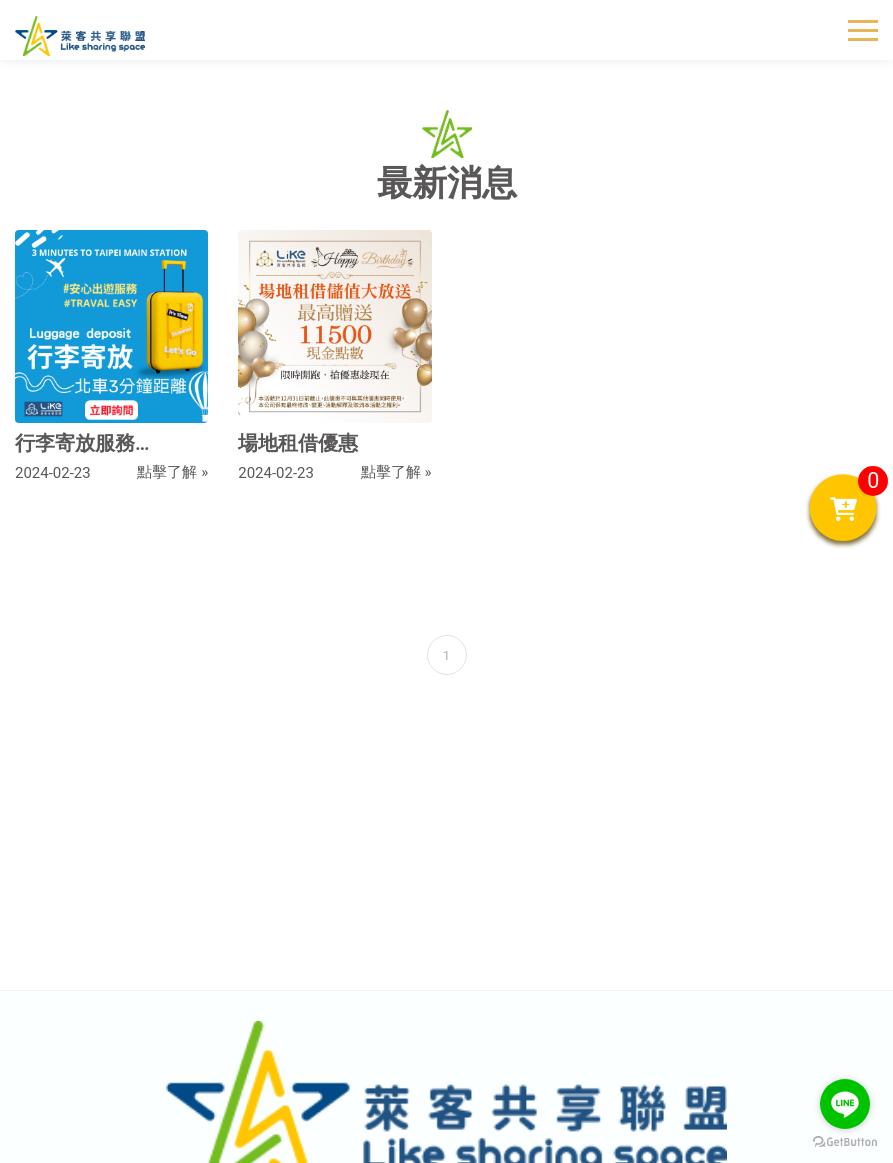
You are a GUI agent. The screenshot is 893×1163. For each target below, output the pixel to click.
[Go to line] (845, 1104)
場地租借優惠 (298, 443)
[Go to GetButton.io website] (845, 1142)
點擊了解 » (172, 472)
